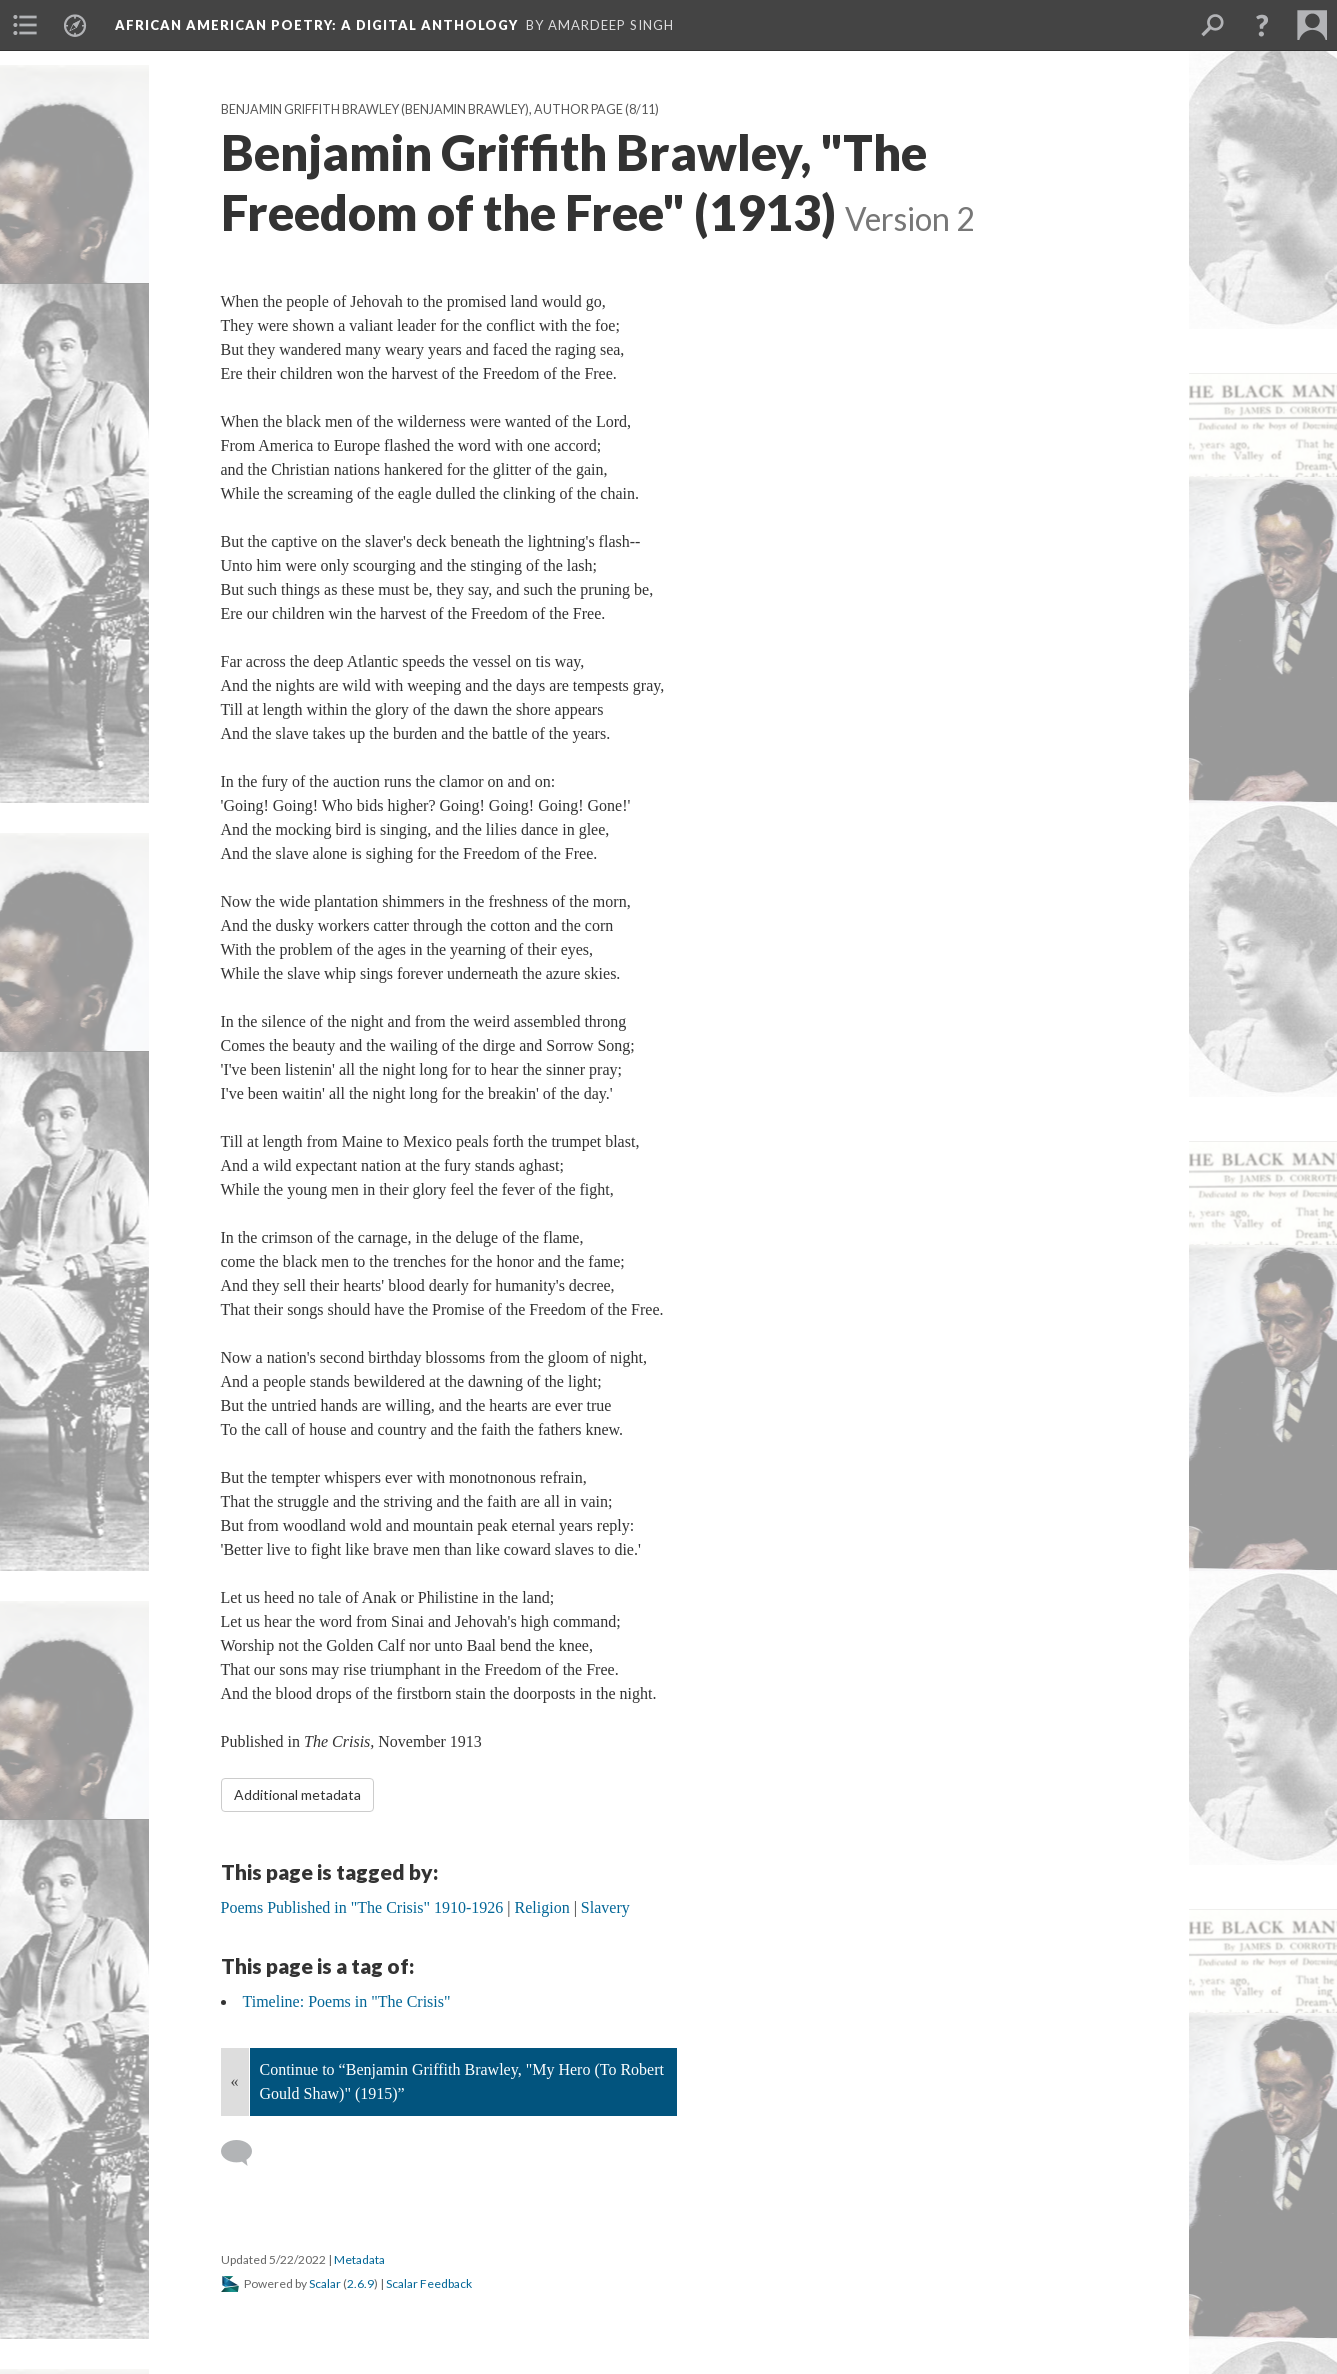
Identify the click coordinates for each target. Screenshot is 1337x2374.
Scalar (325, 2283)
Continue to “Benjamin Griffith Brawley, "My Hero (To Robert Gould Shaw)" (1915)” (462, 2081)
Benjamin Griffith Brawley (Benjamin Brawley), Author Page (422, 109)
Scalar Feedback (429, 2283)
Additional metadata (297, 1794)
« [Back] (235, 2081)
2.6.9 (360, 2283)
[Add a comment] (245, 2153)
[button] (1262, 25)
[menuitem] (25, 25)
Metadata (359, 2259)
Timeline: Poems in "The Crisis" (347, 2001)
